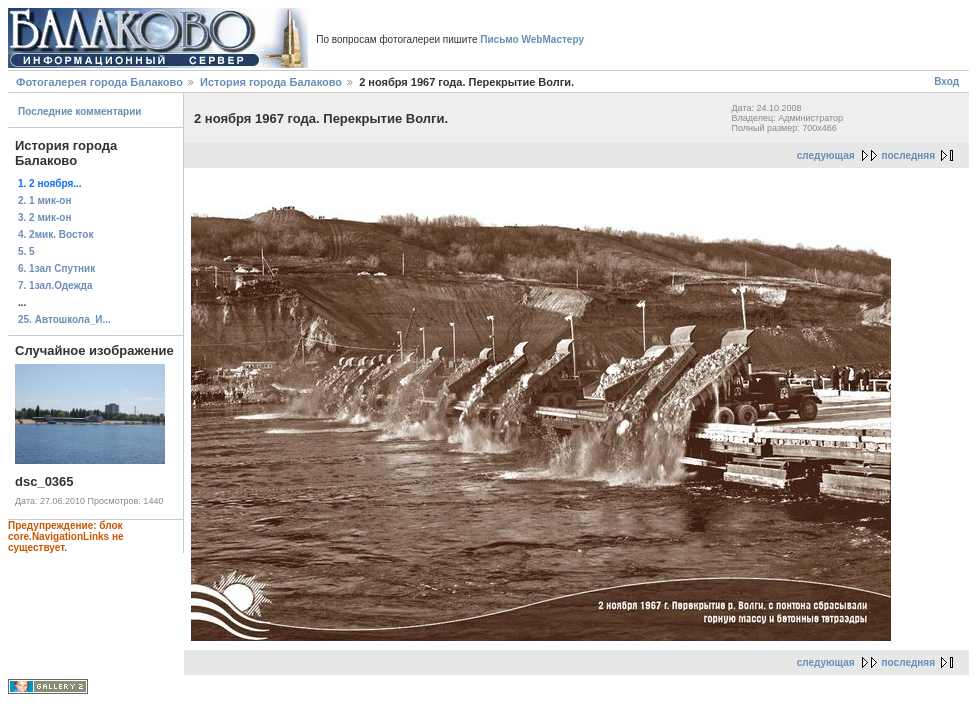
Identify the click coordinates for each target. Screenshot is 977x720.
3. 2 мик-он (45, 217)
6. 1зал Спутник (56, 268)
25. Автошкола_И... (64, 319)
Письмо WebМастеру (532, 39)
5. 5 (26, 251)
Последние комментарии (80, 111)
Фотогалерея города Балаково (99, 82)
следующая (826, 155)
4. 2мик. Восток (55, 234)
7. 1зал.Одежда (55, 285)
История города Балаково (271, 82)
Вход (946, 81)
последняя (908, 155)
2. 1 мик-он (45, 200)
